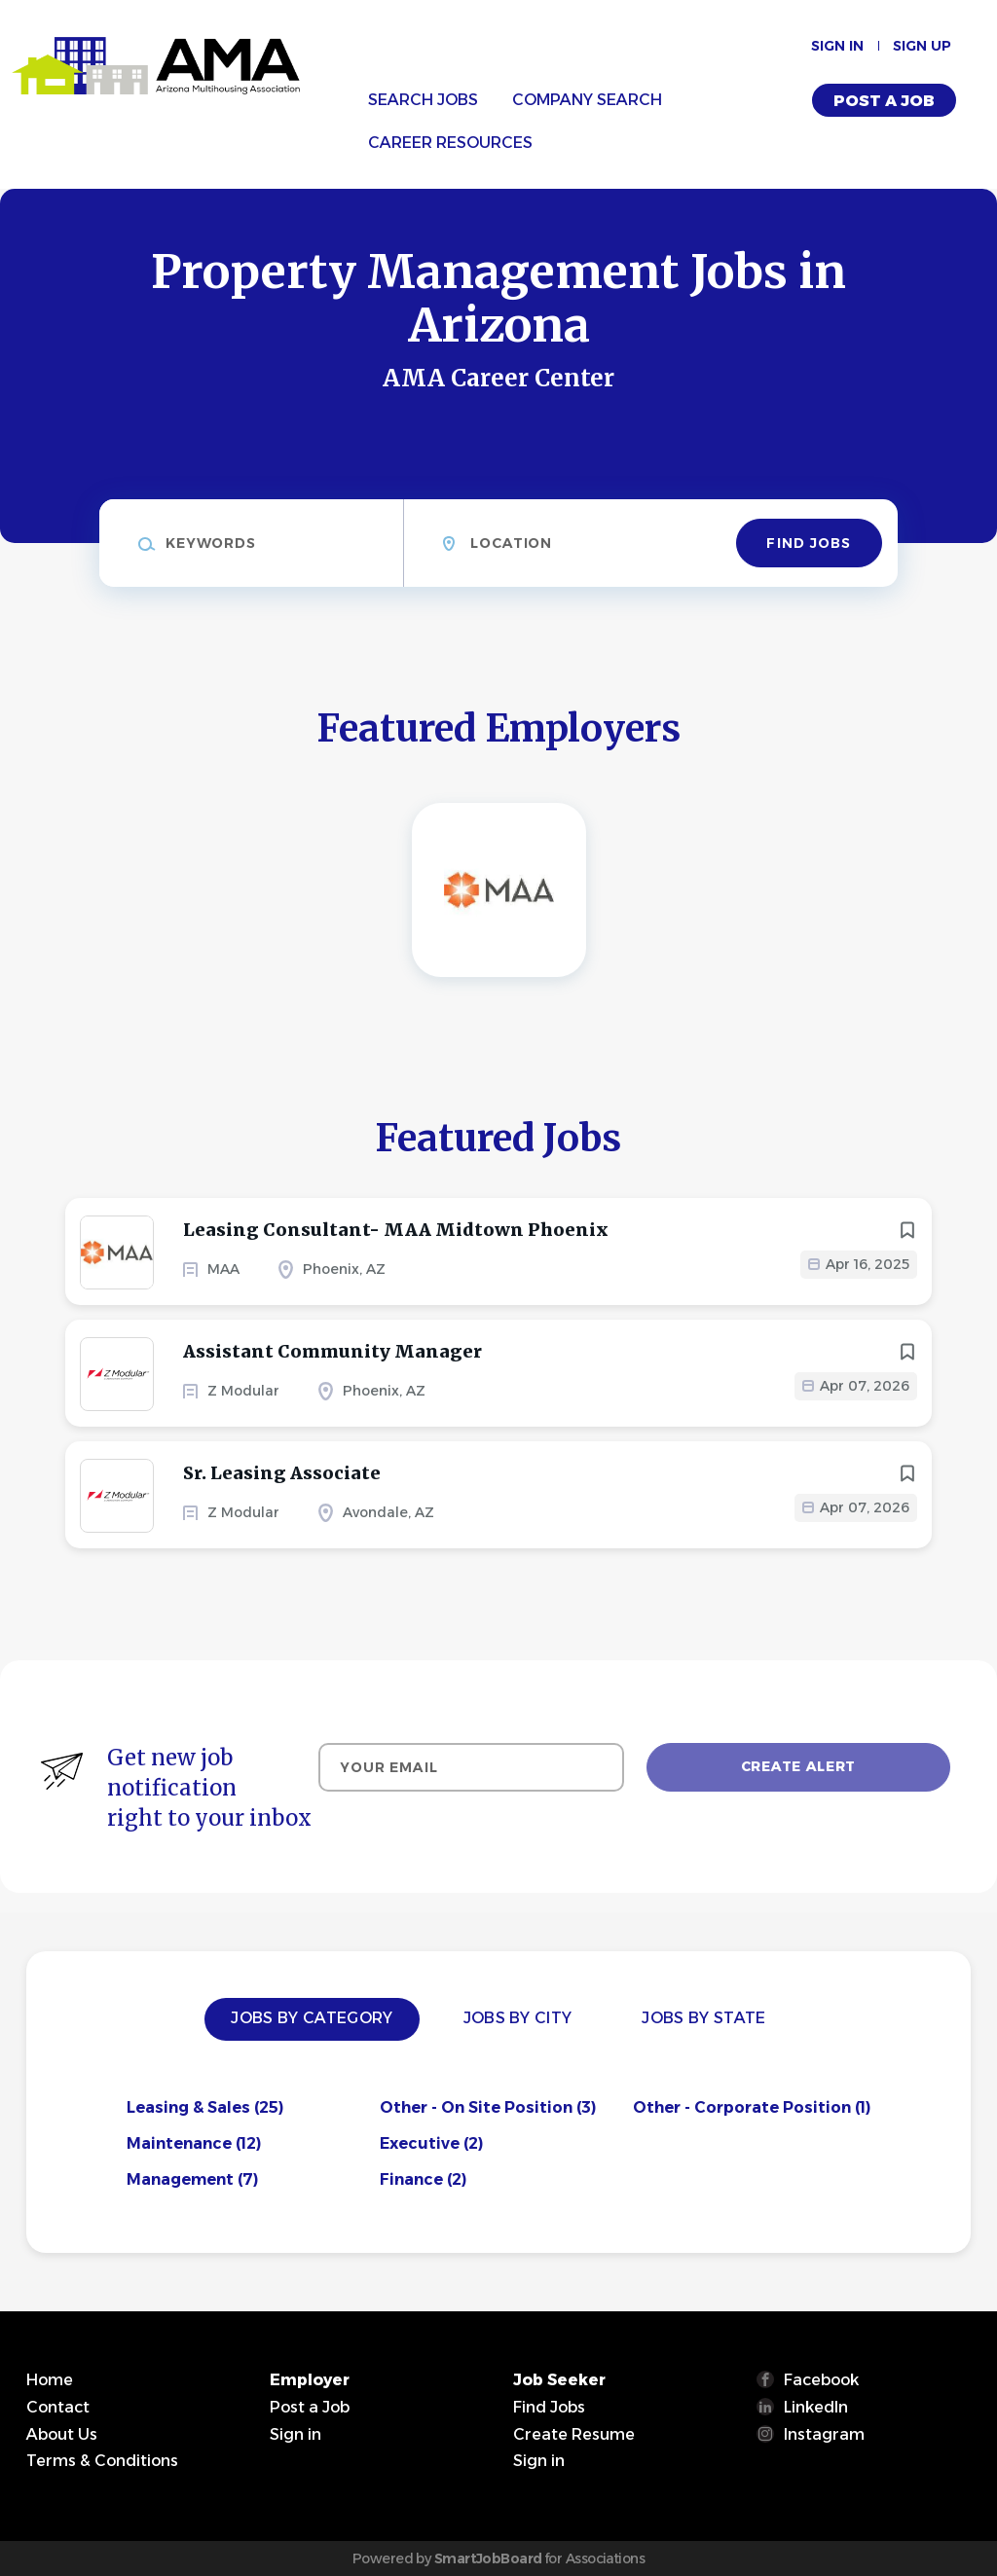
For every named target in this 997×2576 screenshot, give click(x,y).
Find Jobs (808, 543)
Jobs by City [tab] (517, 2018)
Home (49, 2380)
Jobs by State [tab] (703, 2018)
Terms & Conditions (102, 2460)
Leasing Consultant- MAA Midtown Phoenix (396, 1229)
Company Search (587, 100)
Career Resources (450, 142)
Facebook (821, 2380)
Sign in (837, 45)
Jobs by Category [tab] (311, 2018)
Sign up (922, 45)
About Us (61, 2434)
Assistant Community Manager (332, 1351)
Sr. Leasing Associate (282, 1473)
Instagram (824, 2434)
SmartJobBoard (488, 2558)
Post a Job (884, 100)
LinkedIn (816, 2407)
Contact (58, 2407)
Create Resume (574, 2434)
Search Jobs (423, 100)
